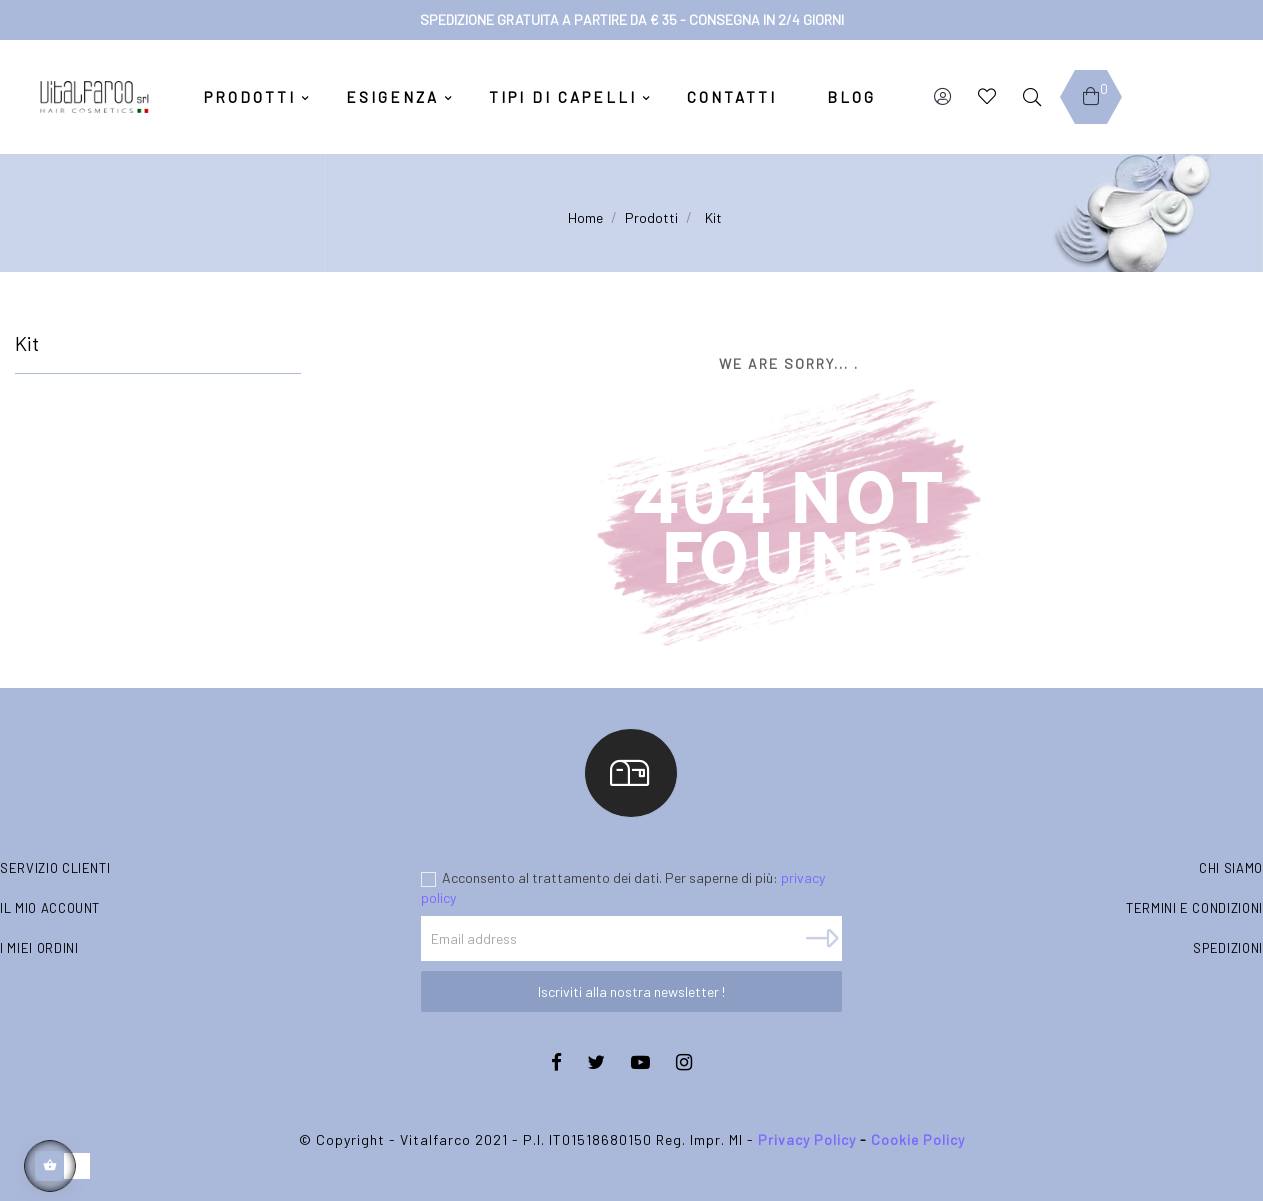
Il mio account (50, 908)
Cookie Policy (918, 1139)
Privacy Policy (807, 1139)
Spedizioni (1228, 948)
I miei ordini (39, 948)
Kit (27, 343)
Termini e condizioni (1194, 908)
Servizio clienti (55, 868)
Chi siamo (1231, 868)
